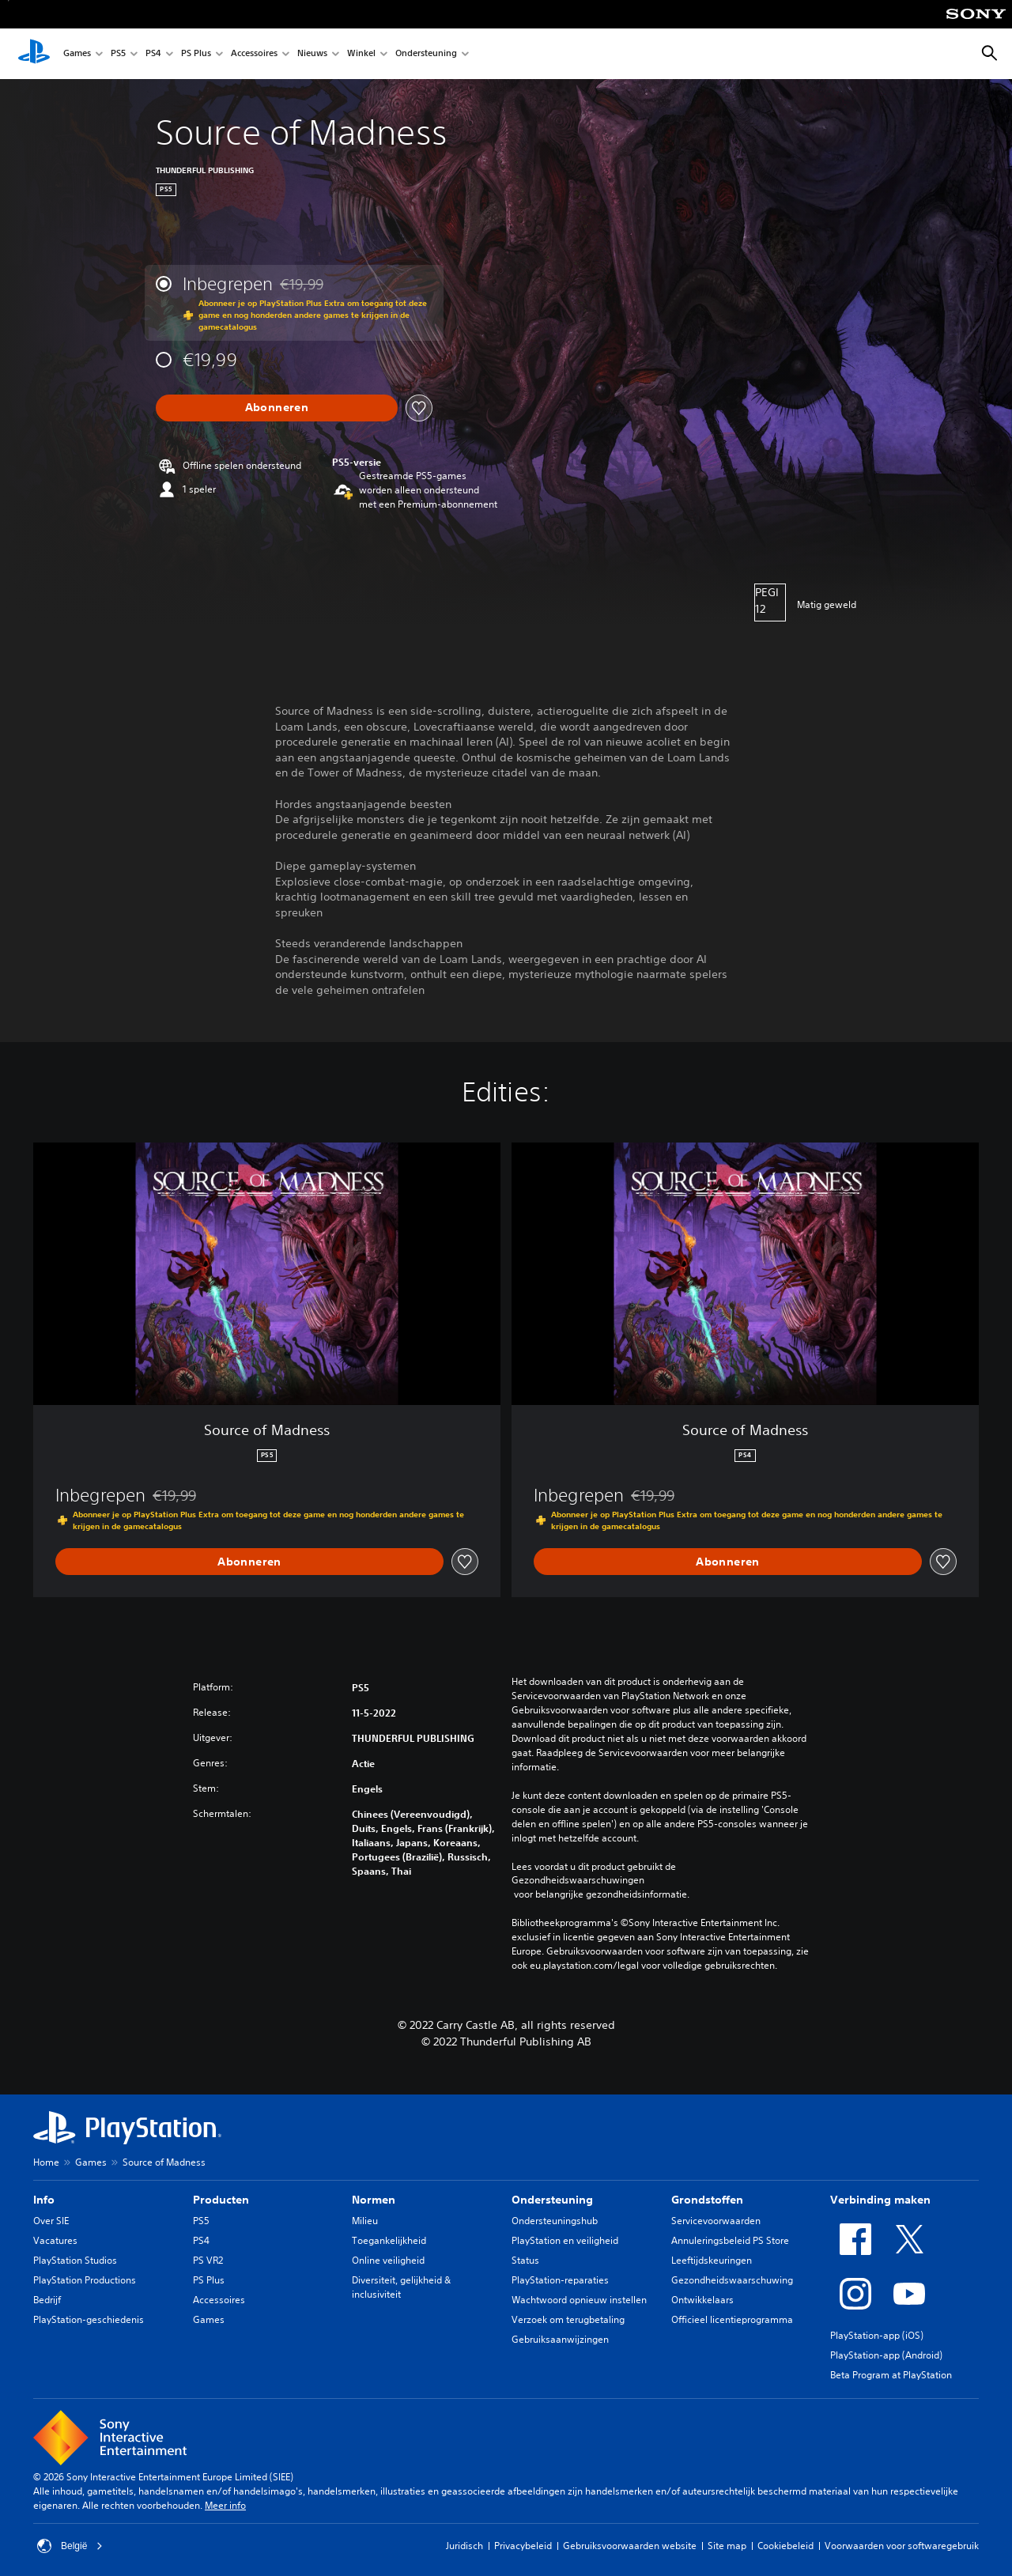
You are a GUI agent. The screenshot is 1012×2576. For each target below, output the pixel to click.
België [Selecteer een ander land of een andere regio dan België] (70, 2546)
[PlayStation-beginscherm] (34, 53)
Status (525, 2260)
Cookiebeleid (785, 2545)
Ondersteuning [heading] (552, 2200)
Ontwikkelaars (702, 2299)
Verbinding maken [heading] (880, 2200)
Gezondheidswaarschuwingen (578, 1880)
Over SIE (51, 2220)
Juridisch (464, 2545)
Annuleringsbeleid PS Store (730, 2240)
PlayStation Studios (75, 2260)
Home (46, 2162)
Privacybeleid (523, 2545)
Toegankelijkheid (389, 2240)
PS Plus (196, 54)
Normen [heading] (373, 2200)
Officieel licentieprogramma (732, 2319)
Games (77, 54)
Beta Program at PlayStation (891, 2374)
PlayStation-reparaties (560, 2280)
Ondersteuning (426, 54)
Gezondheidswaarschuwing (732, 2280)
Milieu (365, 2220)
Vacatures (55, 2240)
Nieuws (312, 54)
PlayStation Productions (84, 2280)
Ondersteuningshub (555, 2220)
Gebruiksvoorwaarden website (630, 2545)
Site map (727, 2545)
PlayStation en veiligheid (565, 2240)
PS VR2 (208, 2260)
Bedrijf (47, 2299)
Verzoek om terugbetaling (568, 2319)
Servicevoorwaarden (716, 2220)
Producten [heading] (221, 2200)
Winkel (361, 54)
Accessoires (254, 54)
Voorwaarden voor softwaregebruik (902, 2545)
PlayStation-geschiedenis (88, 2319)
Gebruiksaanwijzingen (560, 2339)
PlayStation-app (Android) (886, 2355)
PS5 (118, 54)
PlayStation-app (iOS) (876, 2335)
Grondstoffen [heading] (707, 2200)
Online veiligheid (388, 2260)
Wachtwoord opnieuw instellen (579, 2299)
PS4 (153, 54)
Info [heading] (44, 2200)
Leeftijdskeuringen (711, 2260)
